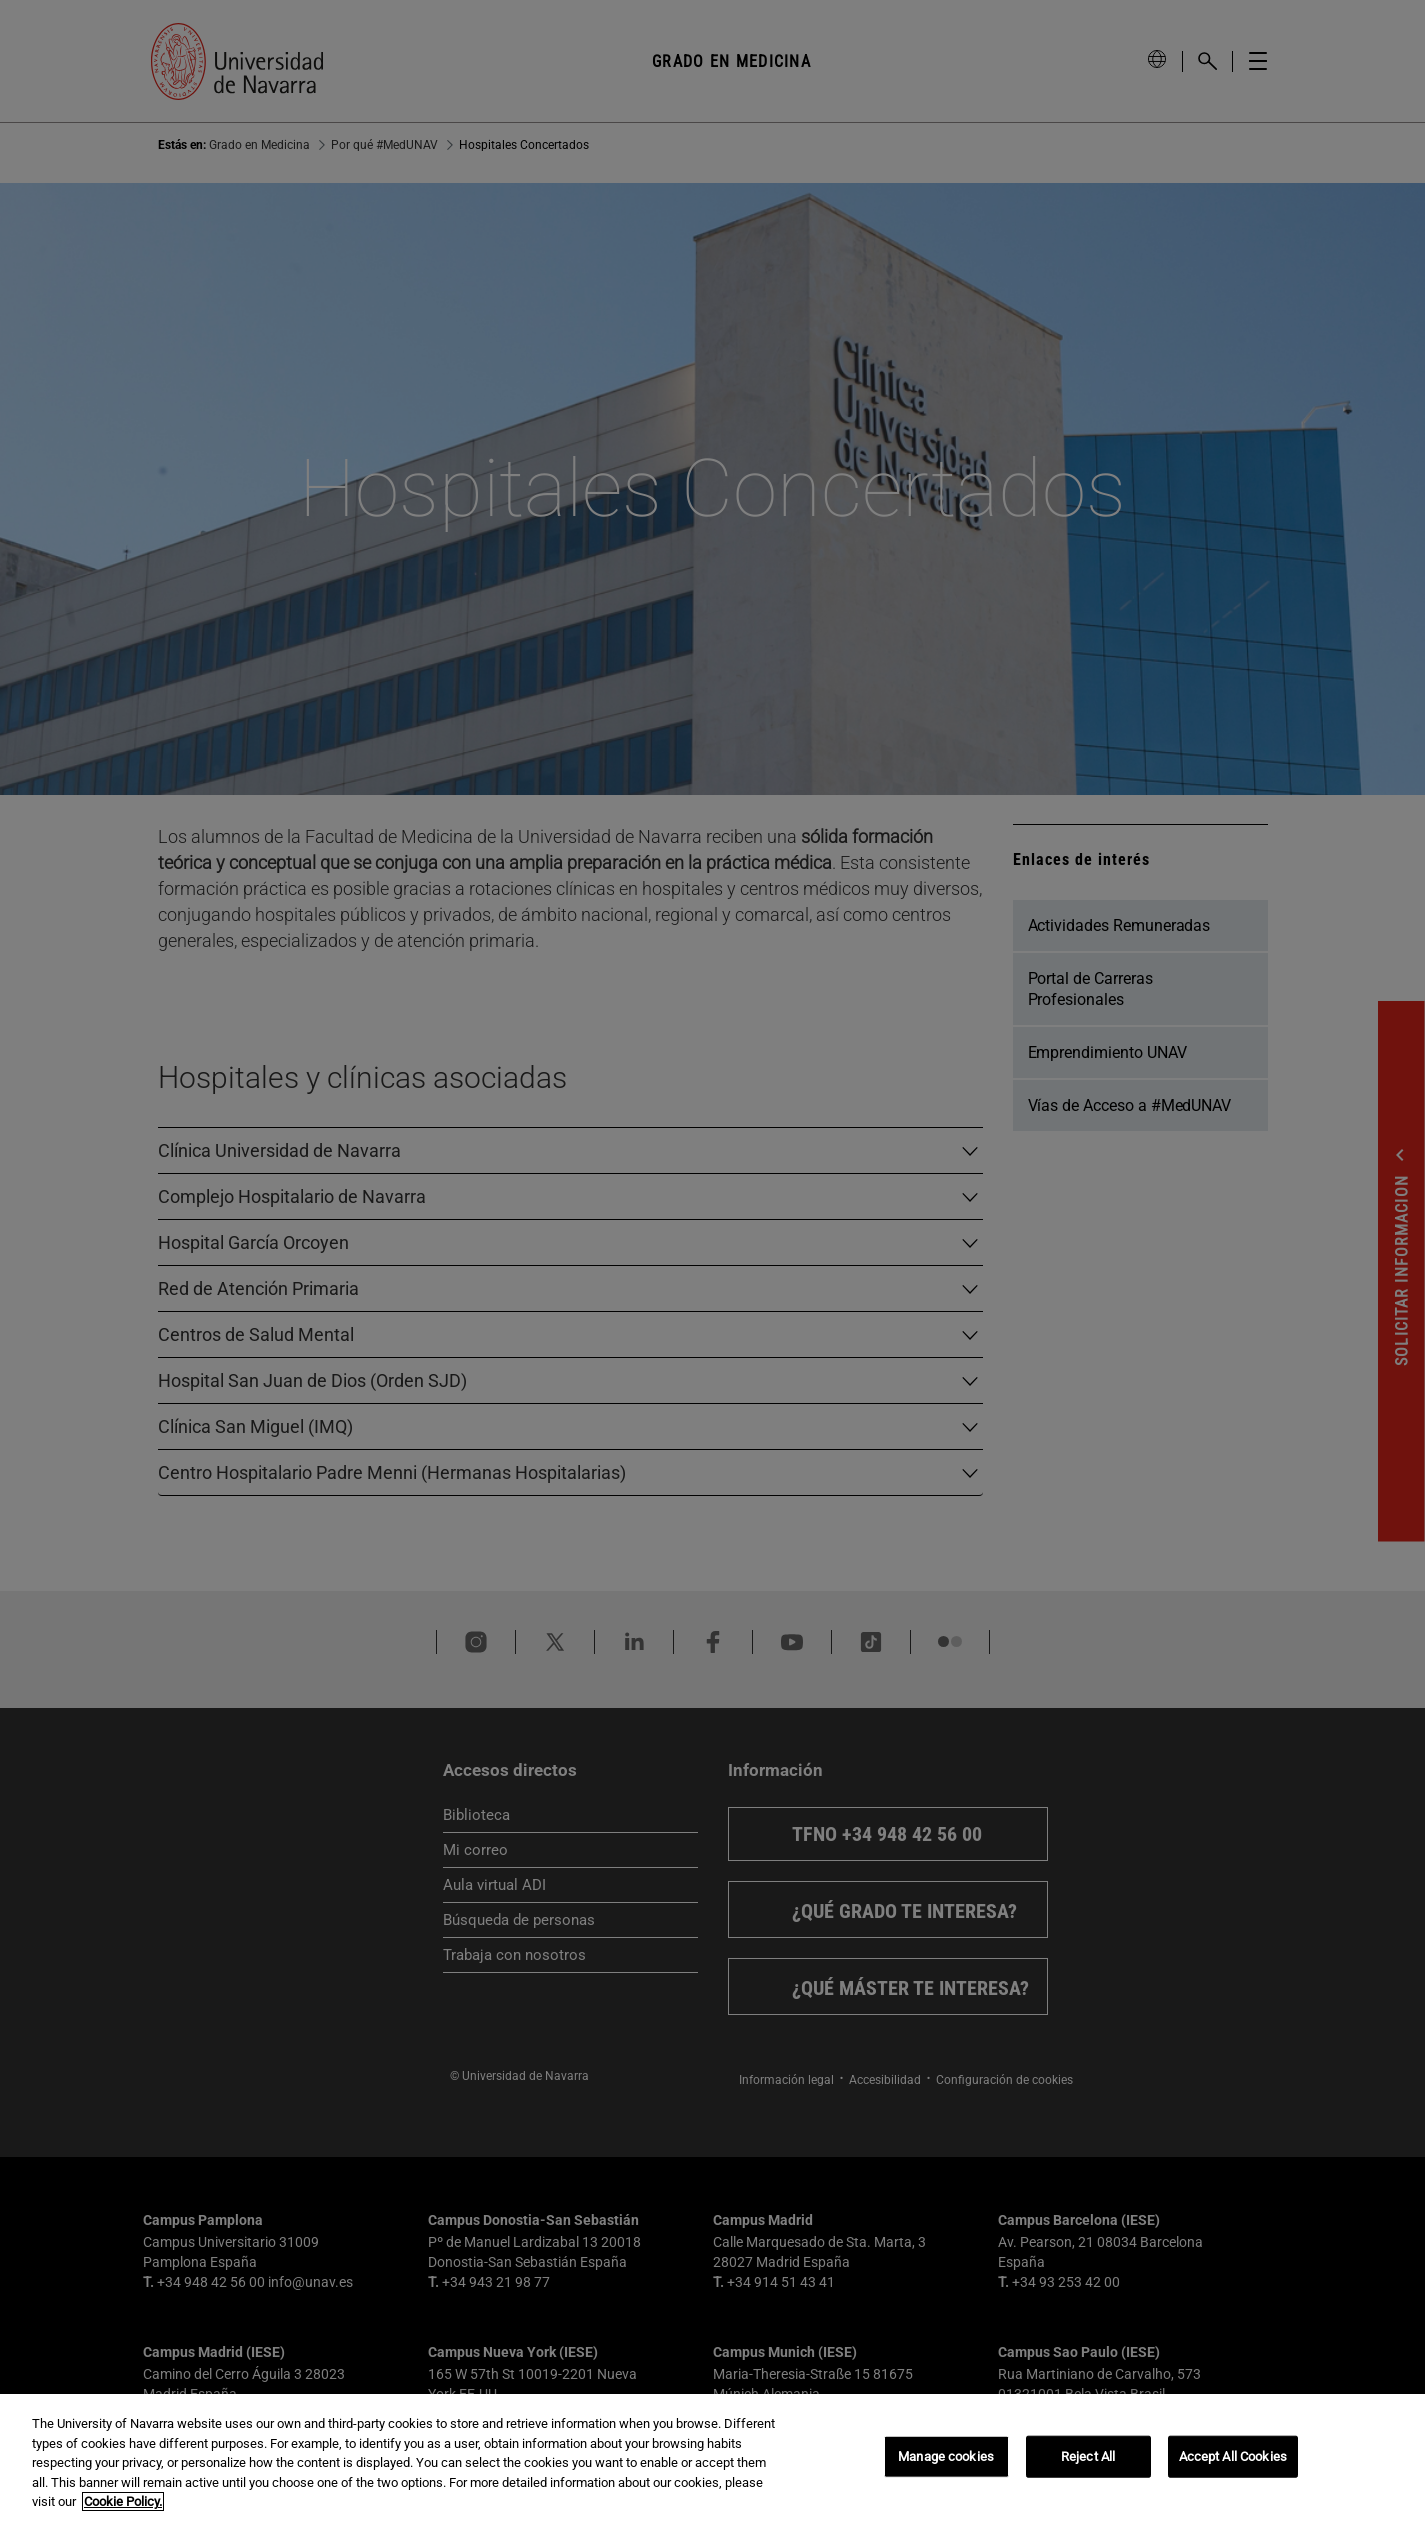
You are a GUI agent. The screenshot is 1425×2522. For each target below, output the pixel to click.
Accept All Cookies (1233, 2456)
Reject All (1088, 2456)
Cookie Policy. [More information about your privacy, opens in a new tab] (123, 2501)
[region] (712, 2458)
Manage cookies (946, 2456)
